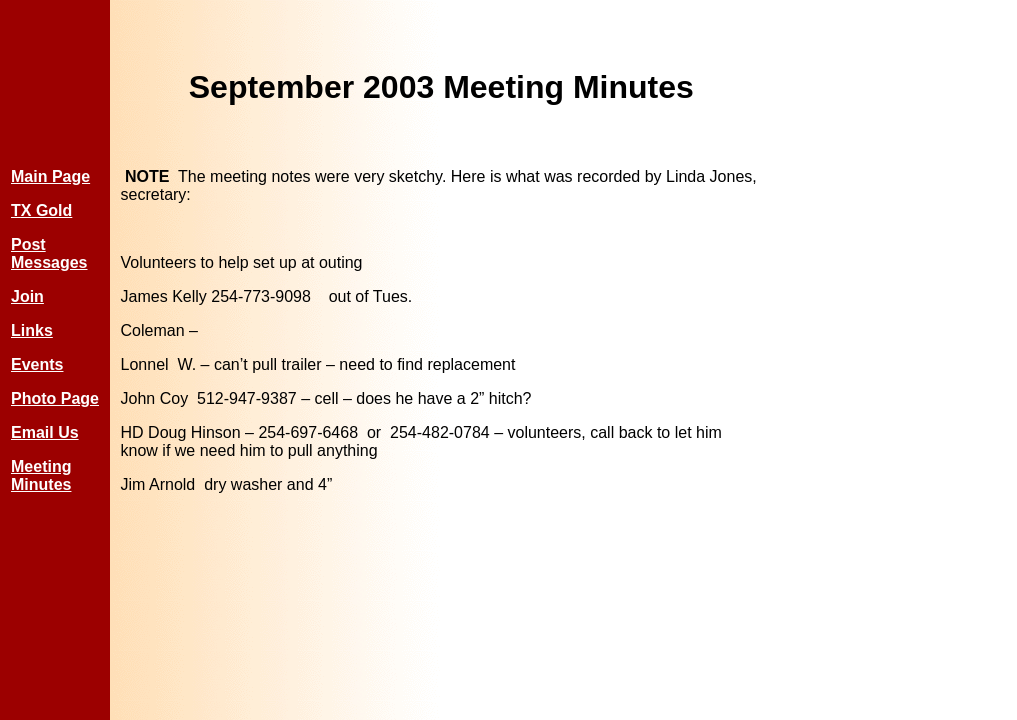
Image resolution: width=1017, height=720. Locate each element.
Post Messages (49, 253)
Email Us (45, 432)
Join (27, 296)
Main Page (50, 176)
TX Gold (41, 210)
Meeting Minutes (41, 475)
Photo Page (55, 398)
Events (37, 364)
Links (32, 330)
